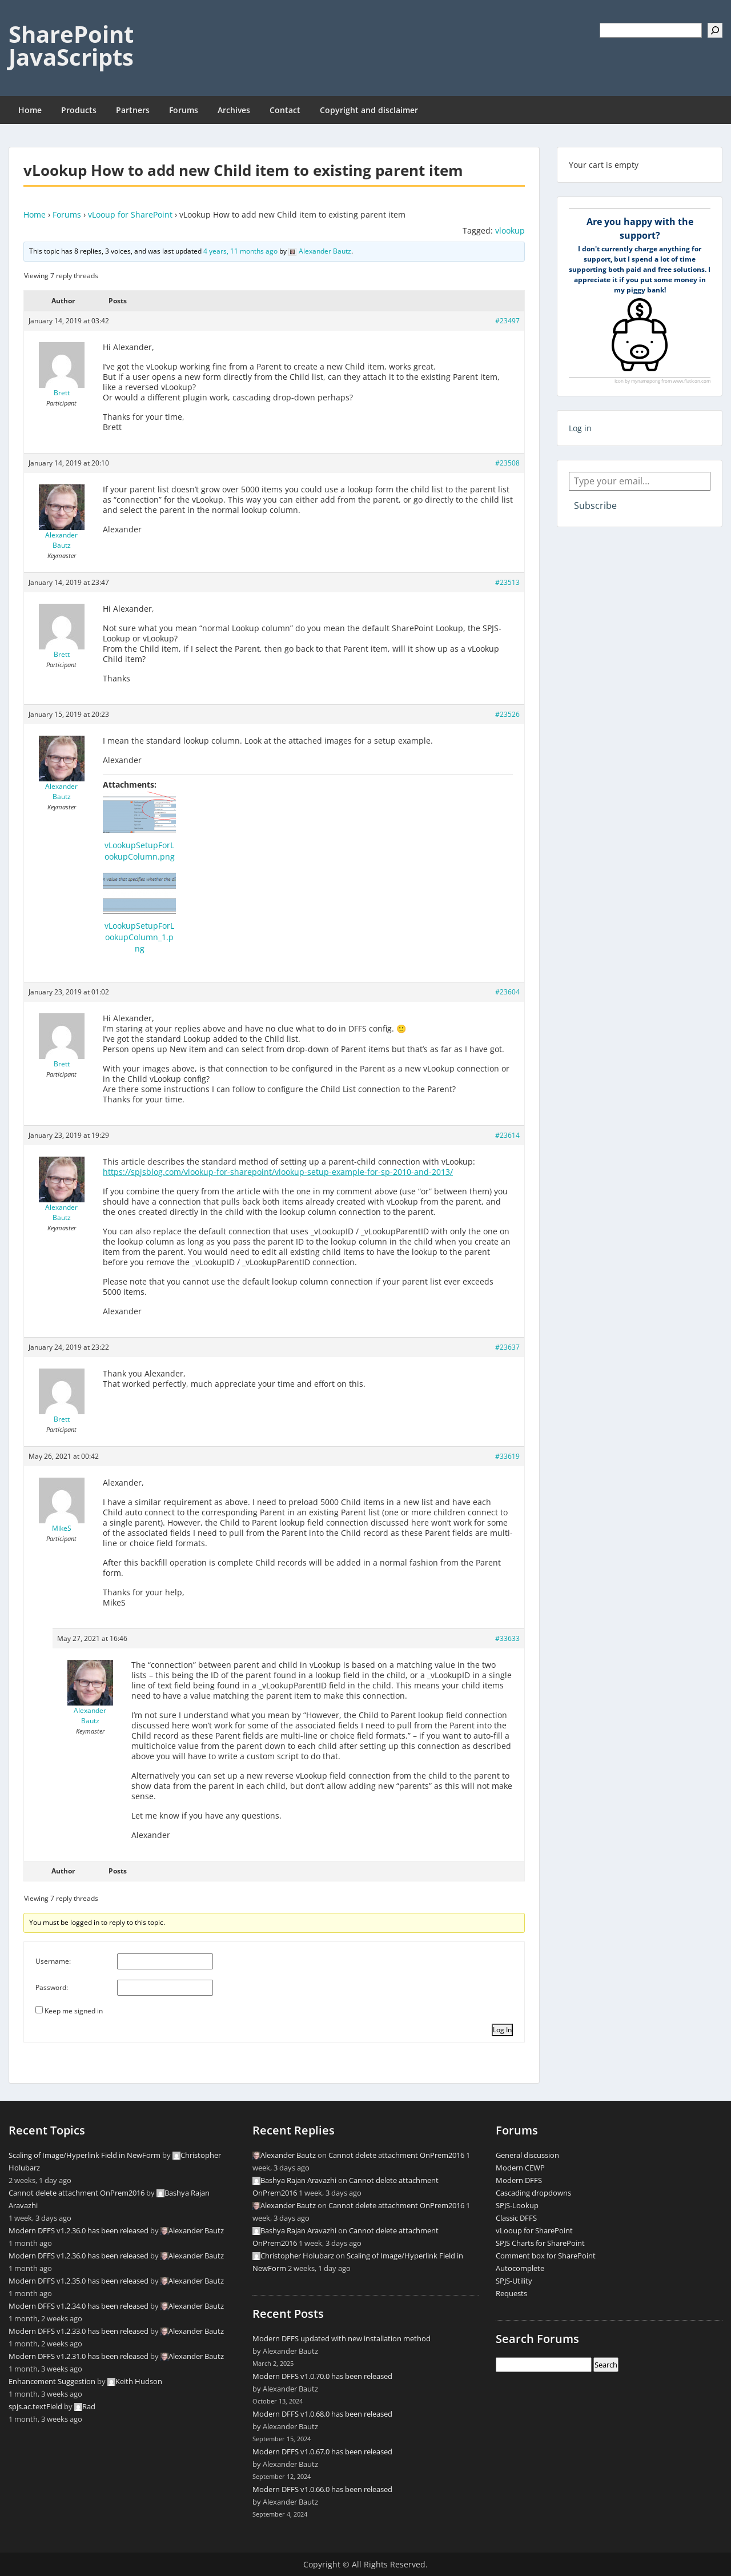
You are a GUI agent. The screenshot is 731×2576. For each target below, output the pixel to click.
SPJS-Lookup (517, 2205)
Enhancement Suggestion (52, 2381)
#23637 (507, 1347)
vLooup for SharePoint (130, 214)
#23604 (507, 992)
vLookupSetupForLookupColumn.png (140, 851)
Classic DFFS (516, 2218)
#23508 (507, 463)
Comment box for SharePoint (546, 2255)
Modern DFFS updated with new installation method (341, 2338)
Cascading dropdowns (533, 2193)
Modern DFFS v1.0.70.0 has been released (322, 2376)
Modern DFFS (519, 2180)
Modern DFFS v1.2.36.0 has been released (78, 2230)
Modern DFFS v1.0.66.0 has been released (322, 2489)
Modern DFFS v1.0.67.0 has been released (322, 2451)
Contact (285, 110)
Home (30, 110)
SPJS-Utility (514, 2281)
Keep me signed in (74, 2011)
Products (79, 110)
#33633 (507, 1638)
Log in (580, 428)
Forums (183, 110)
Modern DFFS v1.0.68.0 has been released (322, 2414)
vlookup (510, 230)
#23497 (507, 321)
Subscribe (595, 505)
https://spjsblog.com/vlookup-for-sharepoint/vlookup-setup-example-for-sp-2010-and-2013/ (278, 1171)
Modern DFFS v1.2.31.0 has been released (78, 2356)
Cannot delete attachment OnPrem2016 (76, 2193)
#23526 (507, 714)
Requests (511, 2293)
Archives (234, 110)
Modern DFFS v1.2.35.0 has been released (78, 2281)
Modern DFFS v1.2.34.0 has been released (78, 2306)
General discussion (527, 2155)
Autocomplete (520, 2268)
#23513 (507, 582)
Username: (53, 1961)
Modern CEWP (520, 2167)
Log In (502, 2030)
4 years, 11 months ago (240, 251)
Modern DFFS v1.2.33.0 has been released (78, 2331)
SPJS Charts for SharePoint (540, 2243)
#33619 (507, 1456)
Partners (133, 110)
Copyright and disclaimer (369, 110)
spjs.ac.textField (35, 2406)
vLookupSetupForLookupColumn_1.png (139, 937)
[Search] (715, 30)
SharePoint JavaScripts (71, 45)
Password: (51, 1987)
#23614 (507, 1135)
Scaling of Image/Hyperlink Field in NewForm (84, 2155)
